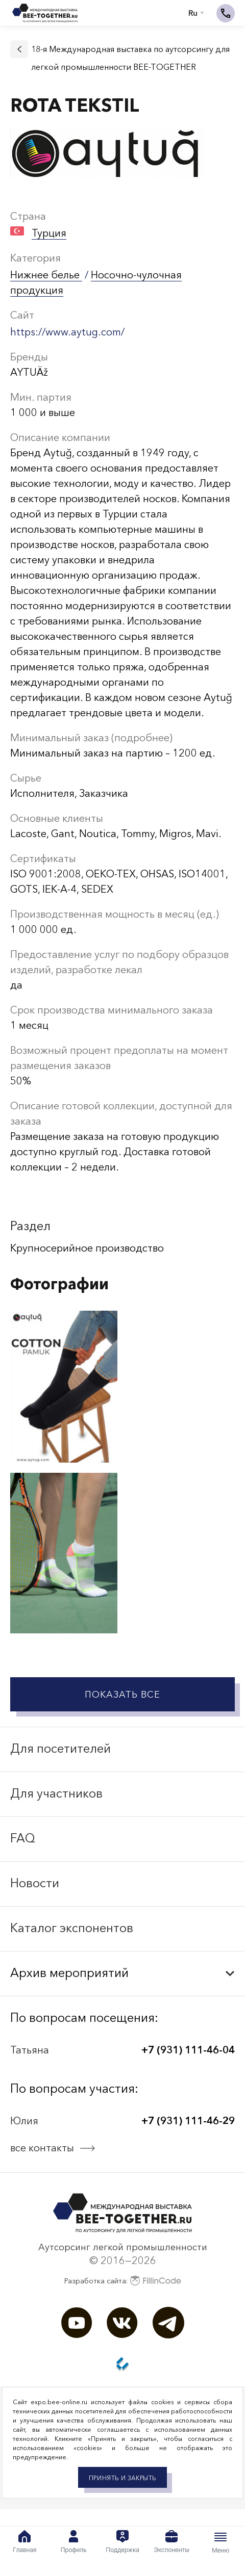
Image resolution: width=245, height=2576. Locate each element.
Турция (49, 233)
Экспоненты (171, 2542)
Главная (24, 2542)
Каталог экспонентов (71, 1927)
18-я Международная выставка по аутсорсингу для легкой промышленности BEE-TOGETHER (130, 58)
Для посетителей (60, 1748)
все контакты (42, 2148)
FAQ (22, 1838)
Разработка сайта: (122, 2280)
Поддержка (122, 2542)
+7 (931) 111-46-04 (188, 2050)
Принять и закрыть (122, 2478)
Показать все (122, 1694)
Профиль (74, 2542)
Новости (34, 1883)
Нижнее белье (46, 275)
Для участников (56, 1793)
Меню (220, 2542)
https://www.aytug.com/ (67, 332)
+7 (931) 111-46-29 (188, 2121)
